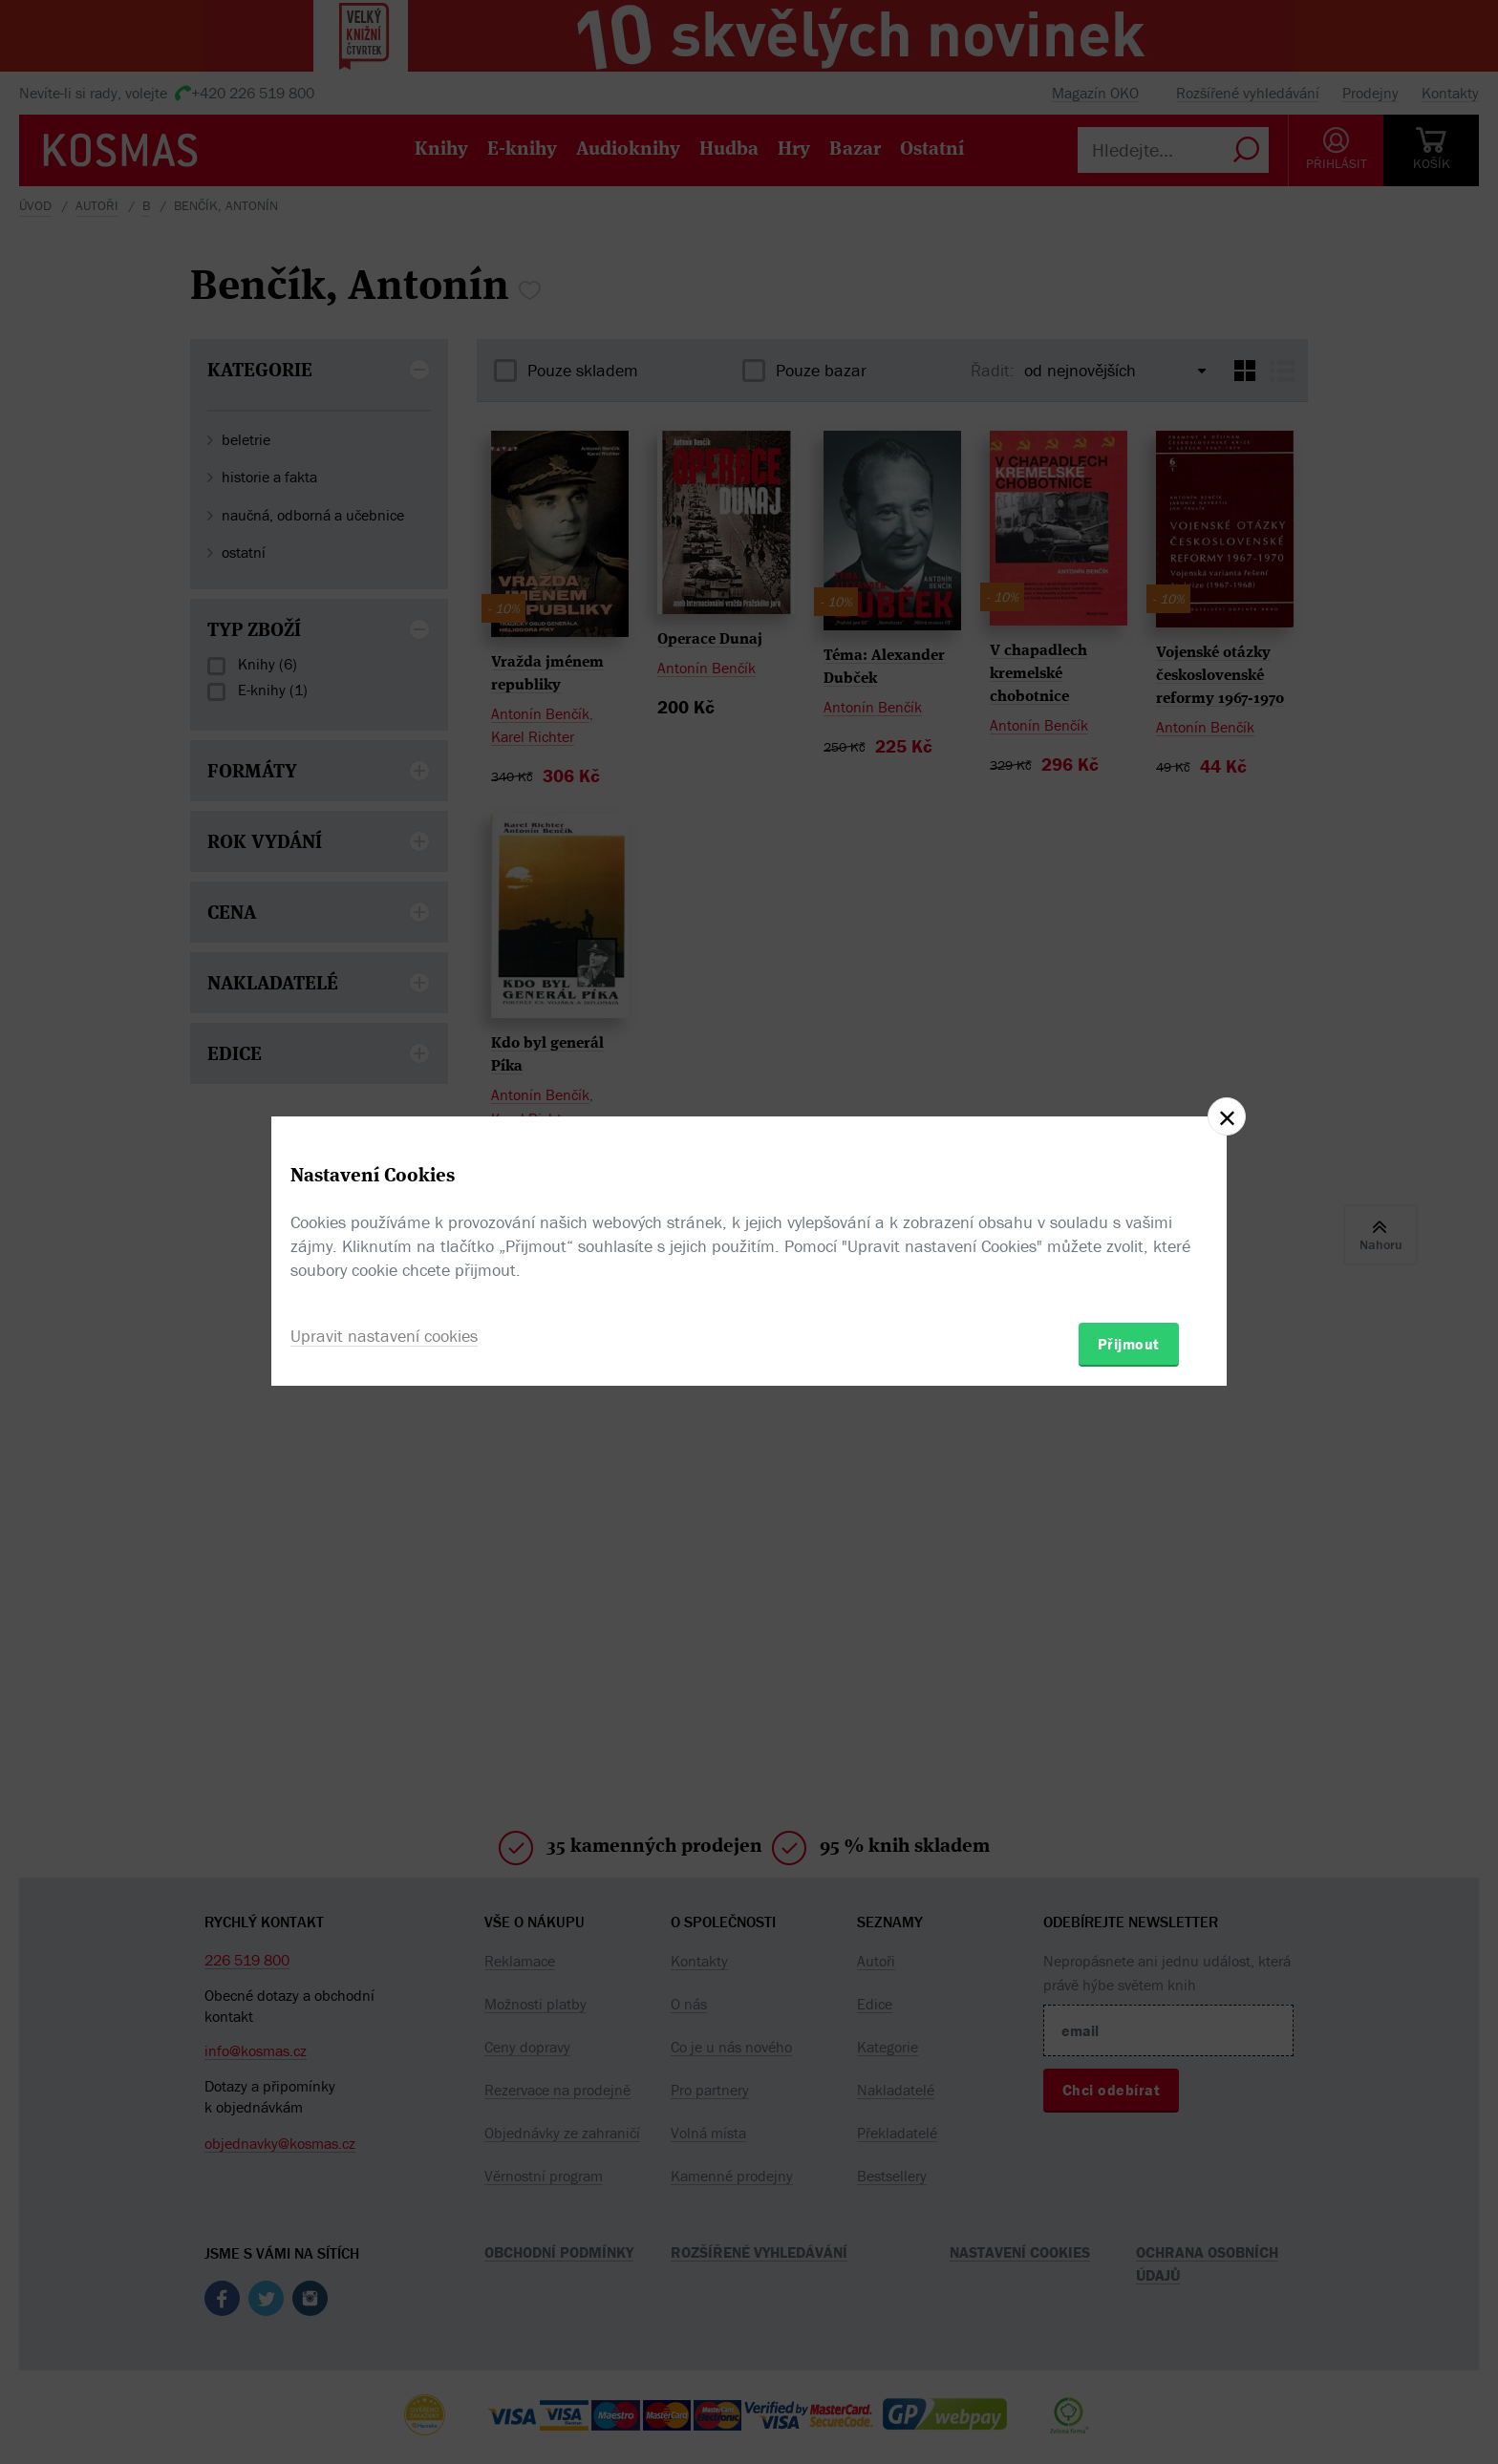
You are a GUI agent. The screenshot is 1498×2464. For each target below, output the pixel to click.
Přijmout (1129, 1343)
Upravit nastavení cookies (384, 1336)
